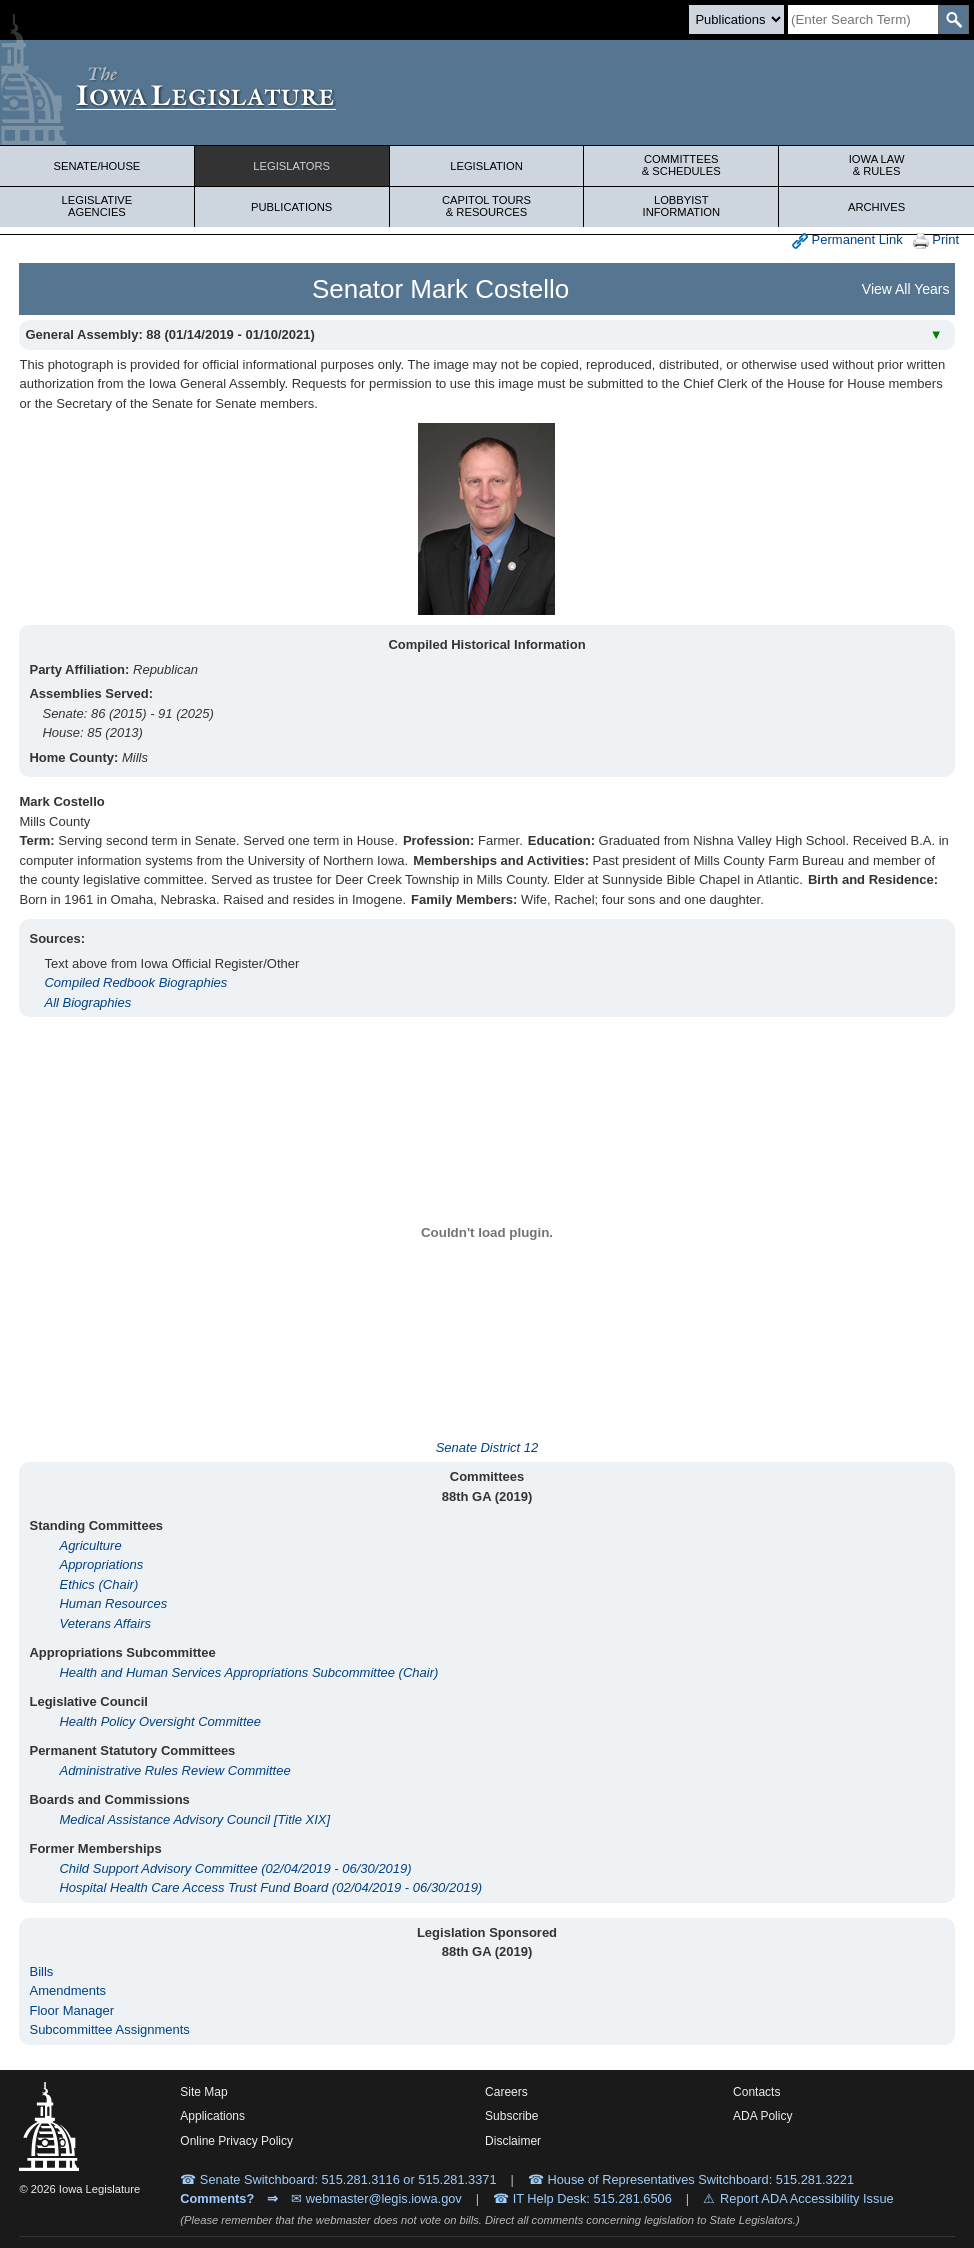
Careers (506, 2092)
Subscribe (511, 2116)
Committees (681, 165)
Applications (212, 2116)
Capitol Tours (487, 206)
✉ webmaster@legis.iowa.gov (376, 2198)
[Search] (863, 19)
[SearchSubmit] (953, 19)
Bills (41, 1971)
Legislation (486, 166)
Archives (876, 207)
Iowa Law (876, 165)
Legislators (291, 166)
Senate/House (96, 166)
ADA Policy (762, 2116)
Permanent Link (847, 240)
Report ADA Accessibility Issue (807, 2198)
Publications (291, 207)
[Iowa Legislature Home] (487, 92)
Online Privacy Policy (236, 2141)
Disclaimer (513, 2141)
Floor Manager (71, 2010)
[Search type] (736, 19)
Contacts (756, 2092)
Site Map (203, 2092)
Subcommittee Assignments (109, 2029)
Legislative (97, 206)
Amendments (67, 1990)
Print (936, 240)
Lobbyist (681, 206)
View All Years (906, 289)
